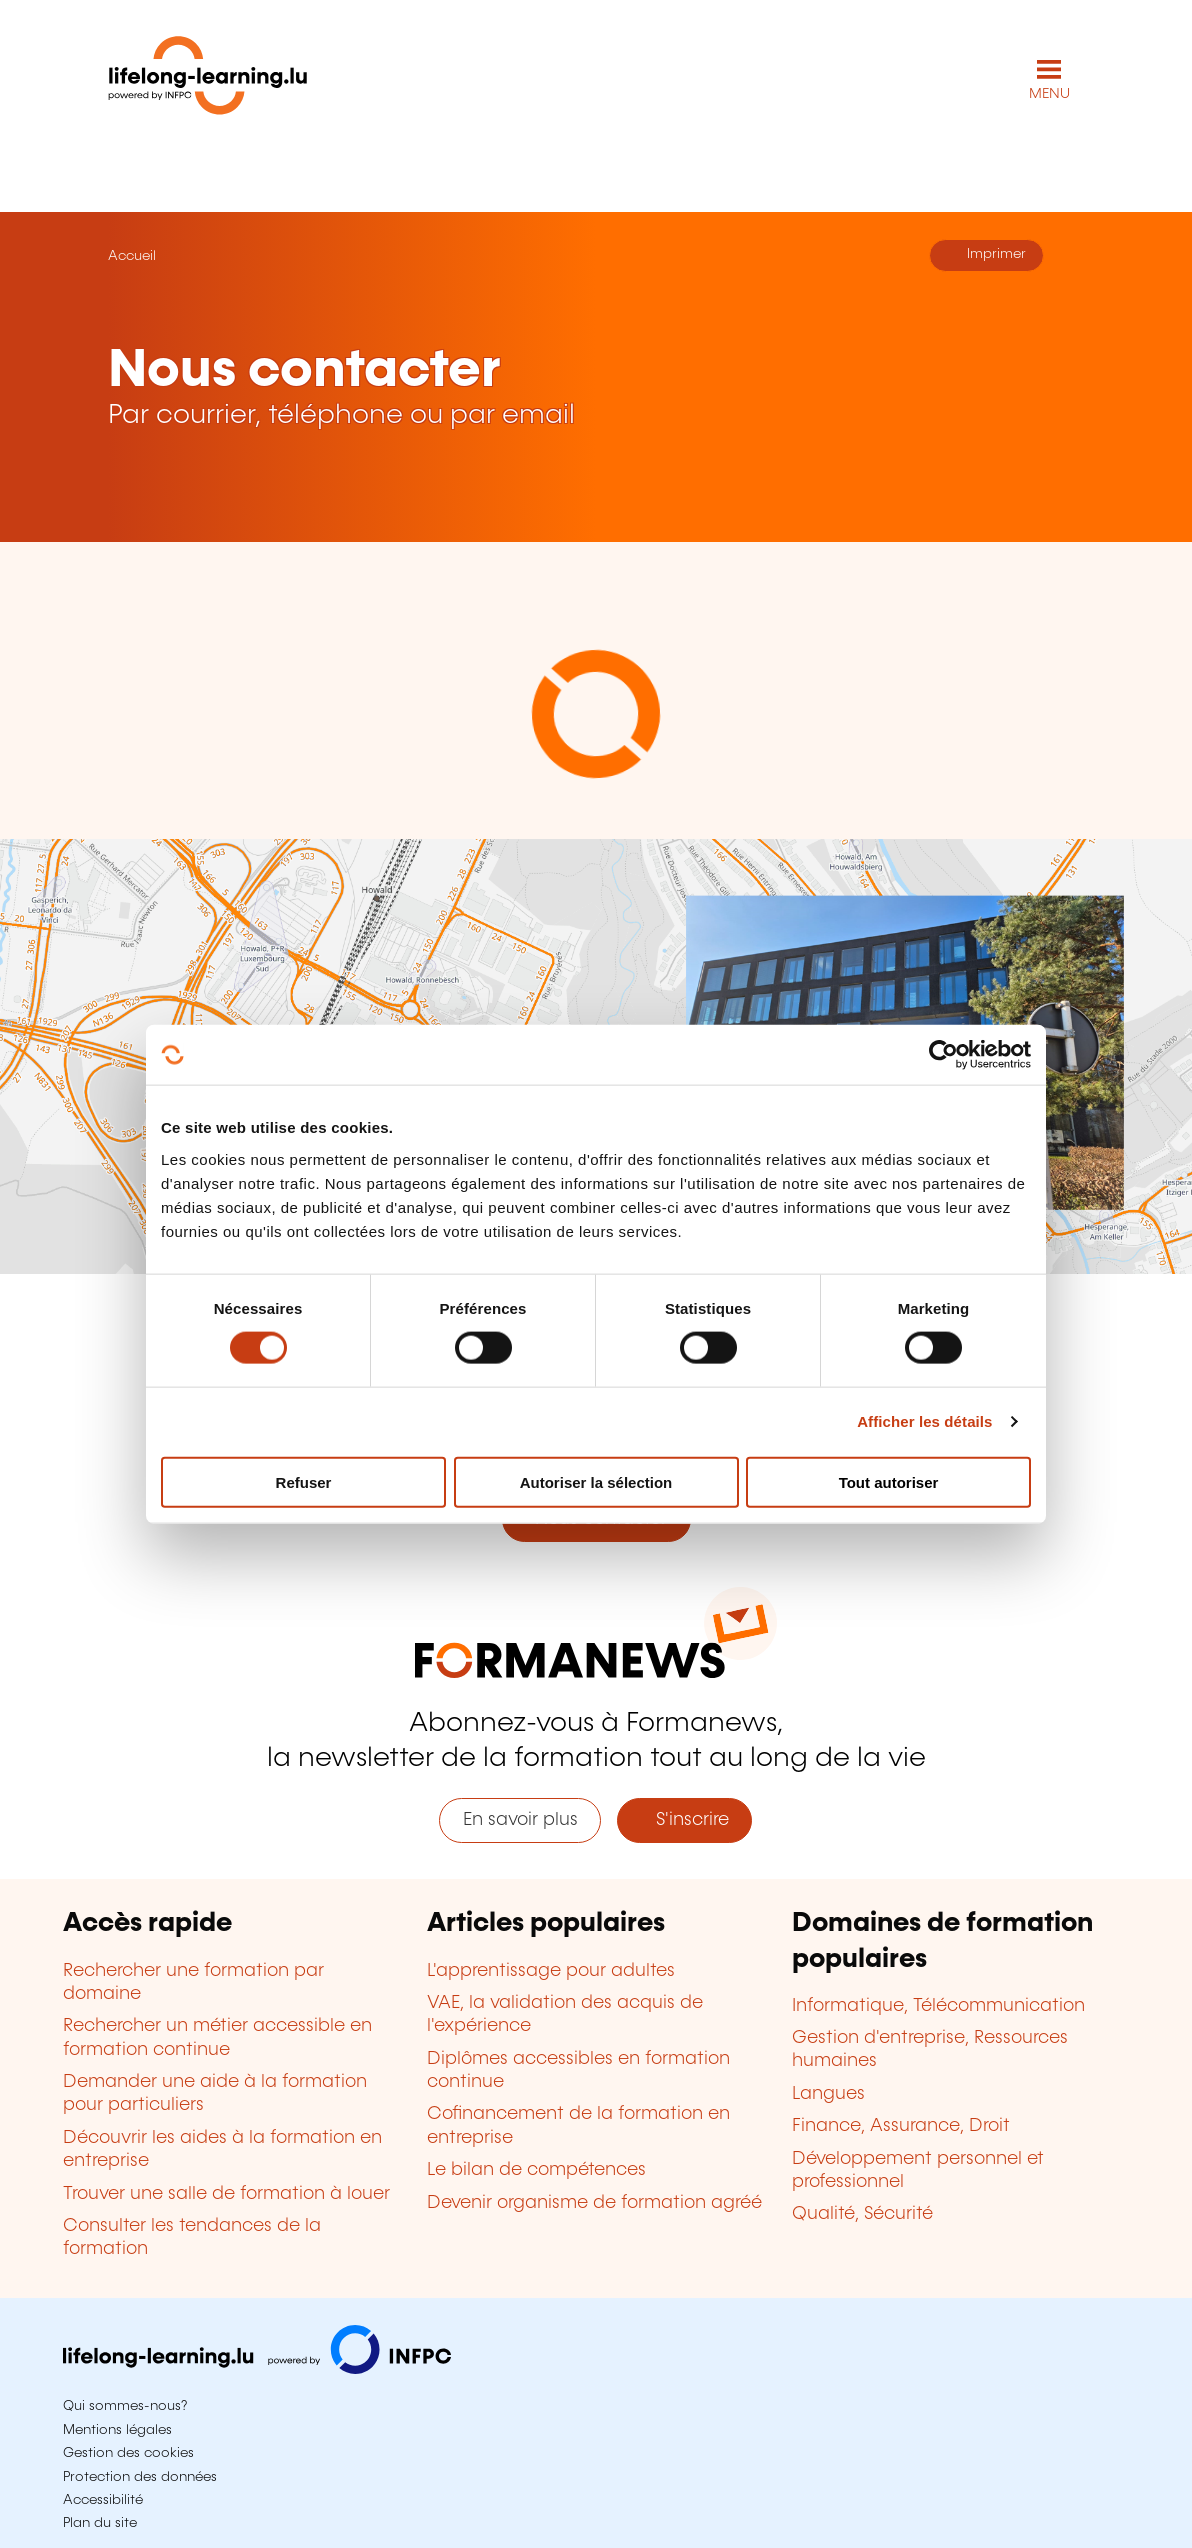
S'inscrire (685, 1820)
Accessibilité (103, 2500)
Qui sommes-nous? (125, 2406)
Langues (828, 2094)
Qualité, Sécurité (862, 2214)
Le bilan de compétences (536, 2170)
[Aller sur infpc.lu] (257, 2369)
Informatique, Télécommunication (938, 2006)
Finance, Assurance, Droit (901, 2126)
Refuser (304, 1481)
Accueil (132, 256)
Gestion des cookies (128, 2453)
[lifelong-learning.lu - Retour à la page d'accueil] (208, 79)
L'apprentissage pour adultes (551, 1971)
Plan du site (100, 2523)
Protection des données (140, 2477)
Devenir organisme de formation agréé (594, 2203)
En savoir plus (520, 1820)
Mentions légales (117, 2430)
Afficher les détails (924, 1421)
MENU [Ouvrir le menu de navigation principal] (1049, 94)
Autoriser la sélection (596, 1481)
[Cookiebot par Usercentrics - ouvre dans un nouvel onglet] (943, 1055)
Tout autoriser (889, 1481)
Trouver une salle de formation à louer (226, 2194)
